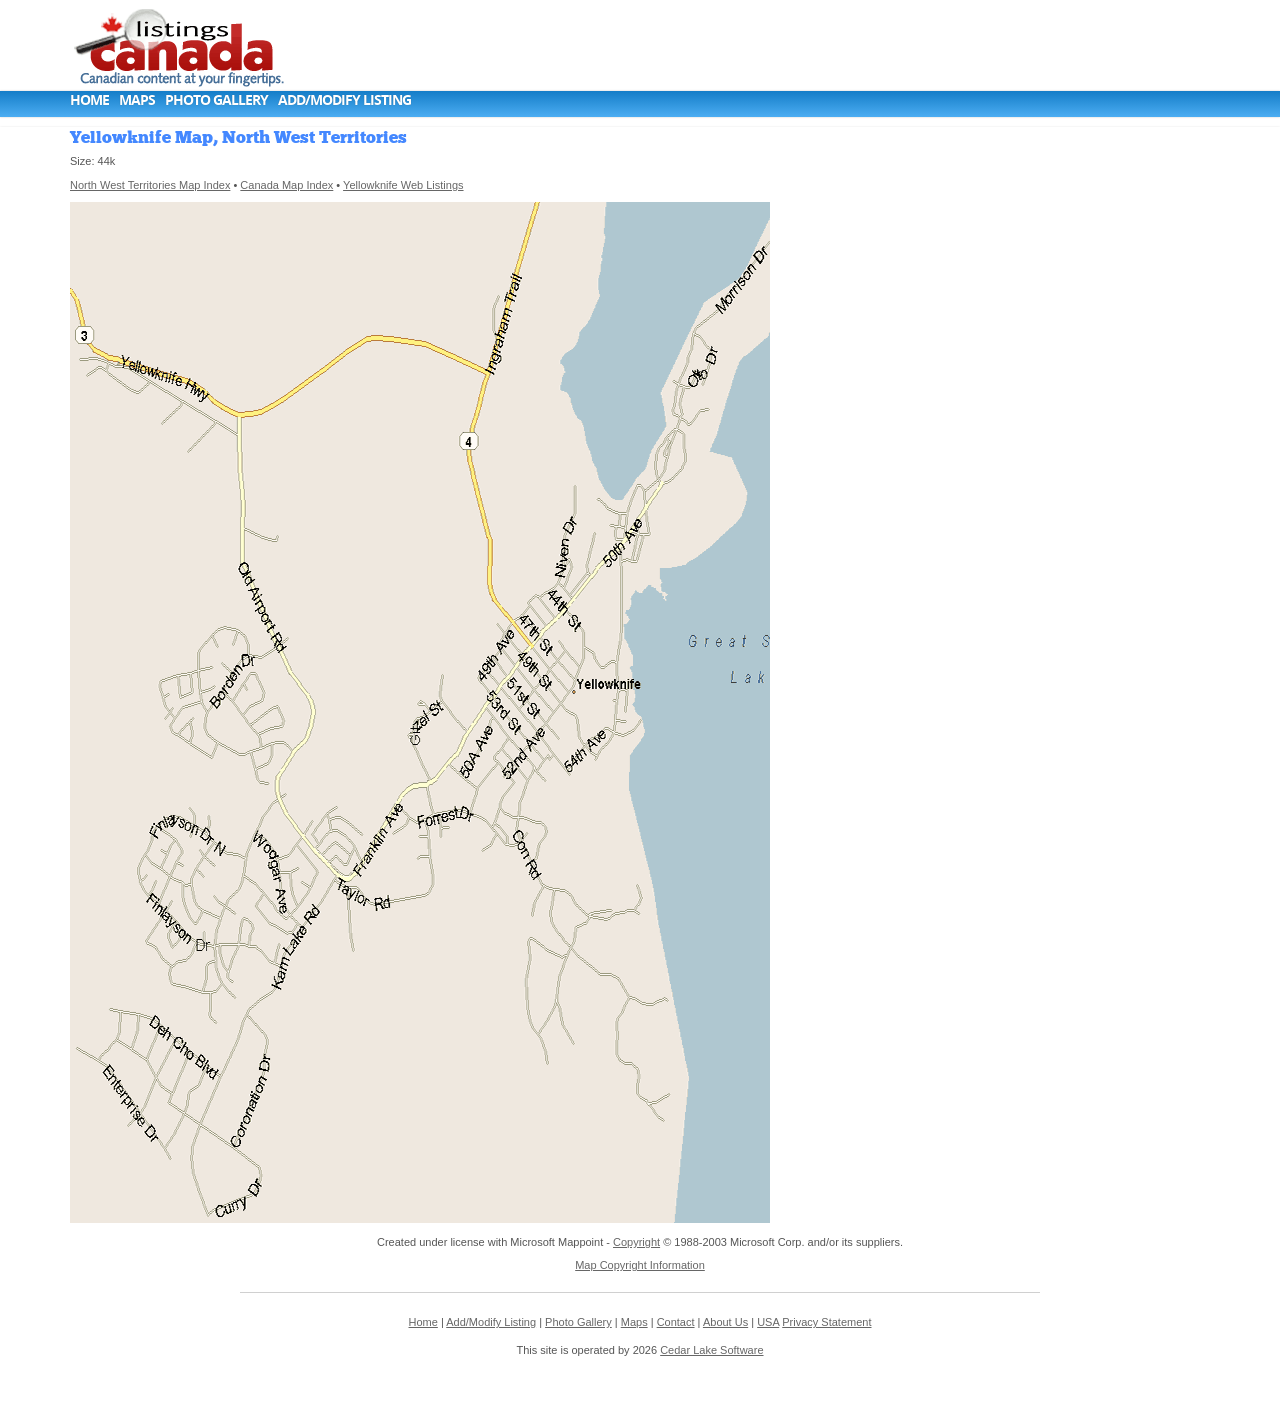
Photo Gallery (216, 99)
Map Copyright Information (640, 1265)
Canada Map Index (286, 185)
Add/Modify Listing (344, 99)
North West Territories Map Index (150, 185)
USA (768, 1322)
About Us (725, 1322)
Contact (676, 1322)
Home (89, 99)
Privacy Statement (826, 1322)
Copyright (636, 1242)
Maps (137, 99)
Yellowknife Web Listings (403, 185)
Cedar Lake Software (711, 1350)
